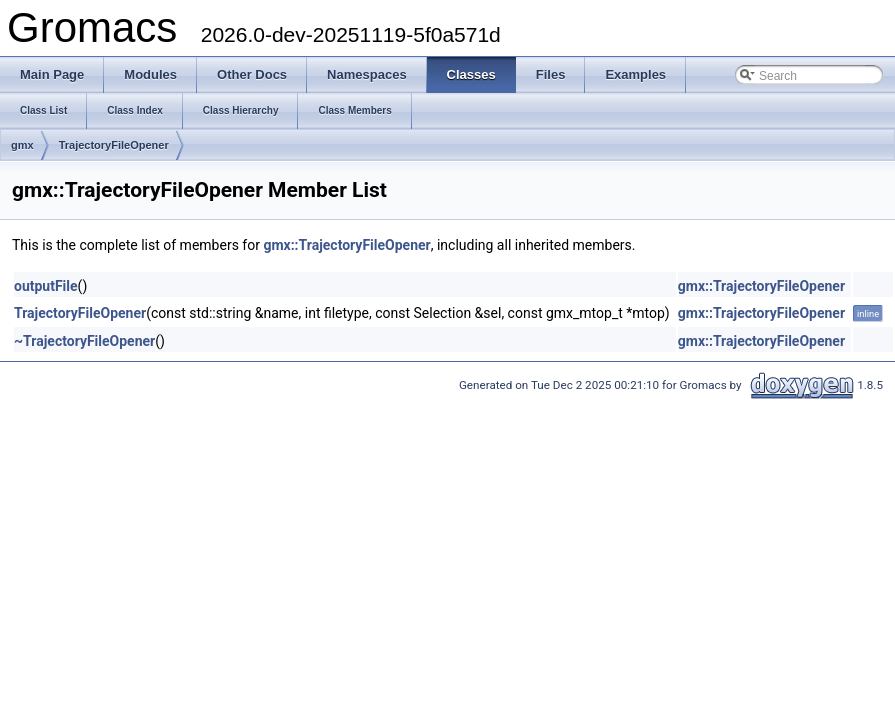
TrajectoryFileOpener (114, 145)
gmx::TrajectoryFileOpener (346, 245)
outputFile (46, 286)
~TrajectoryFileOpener (84, 341)
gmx (22, 145)
